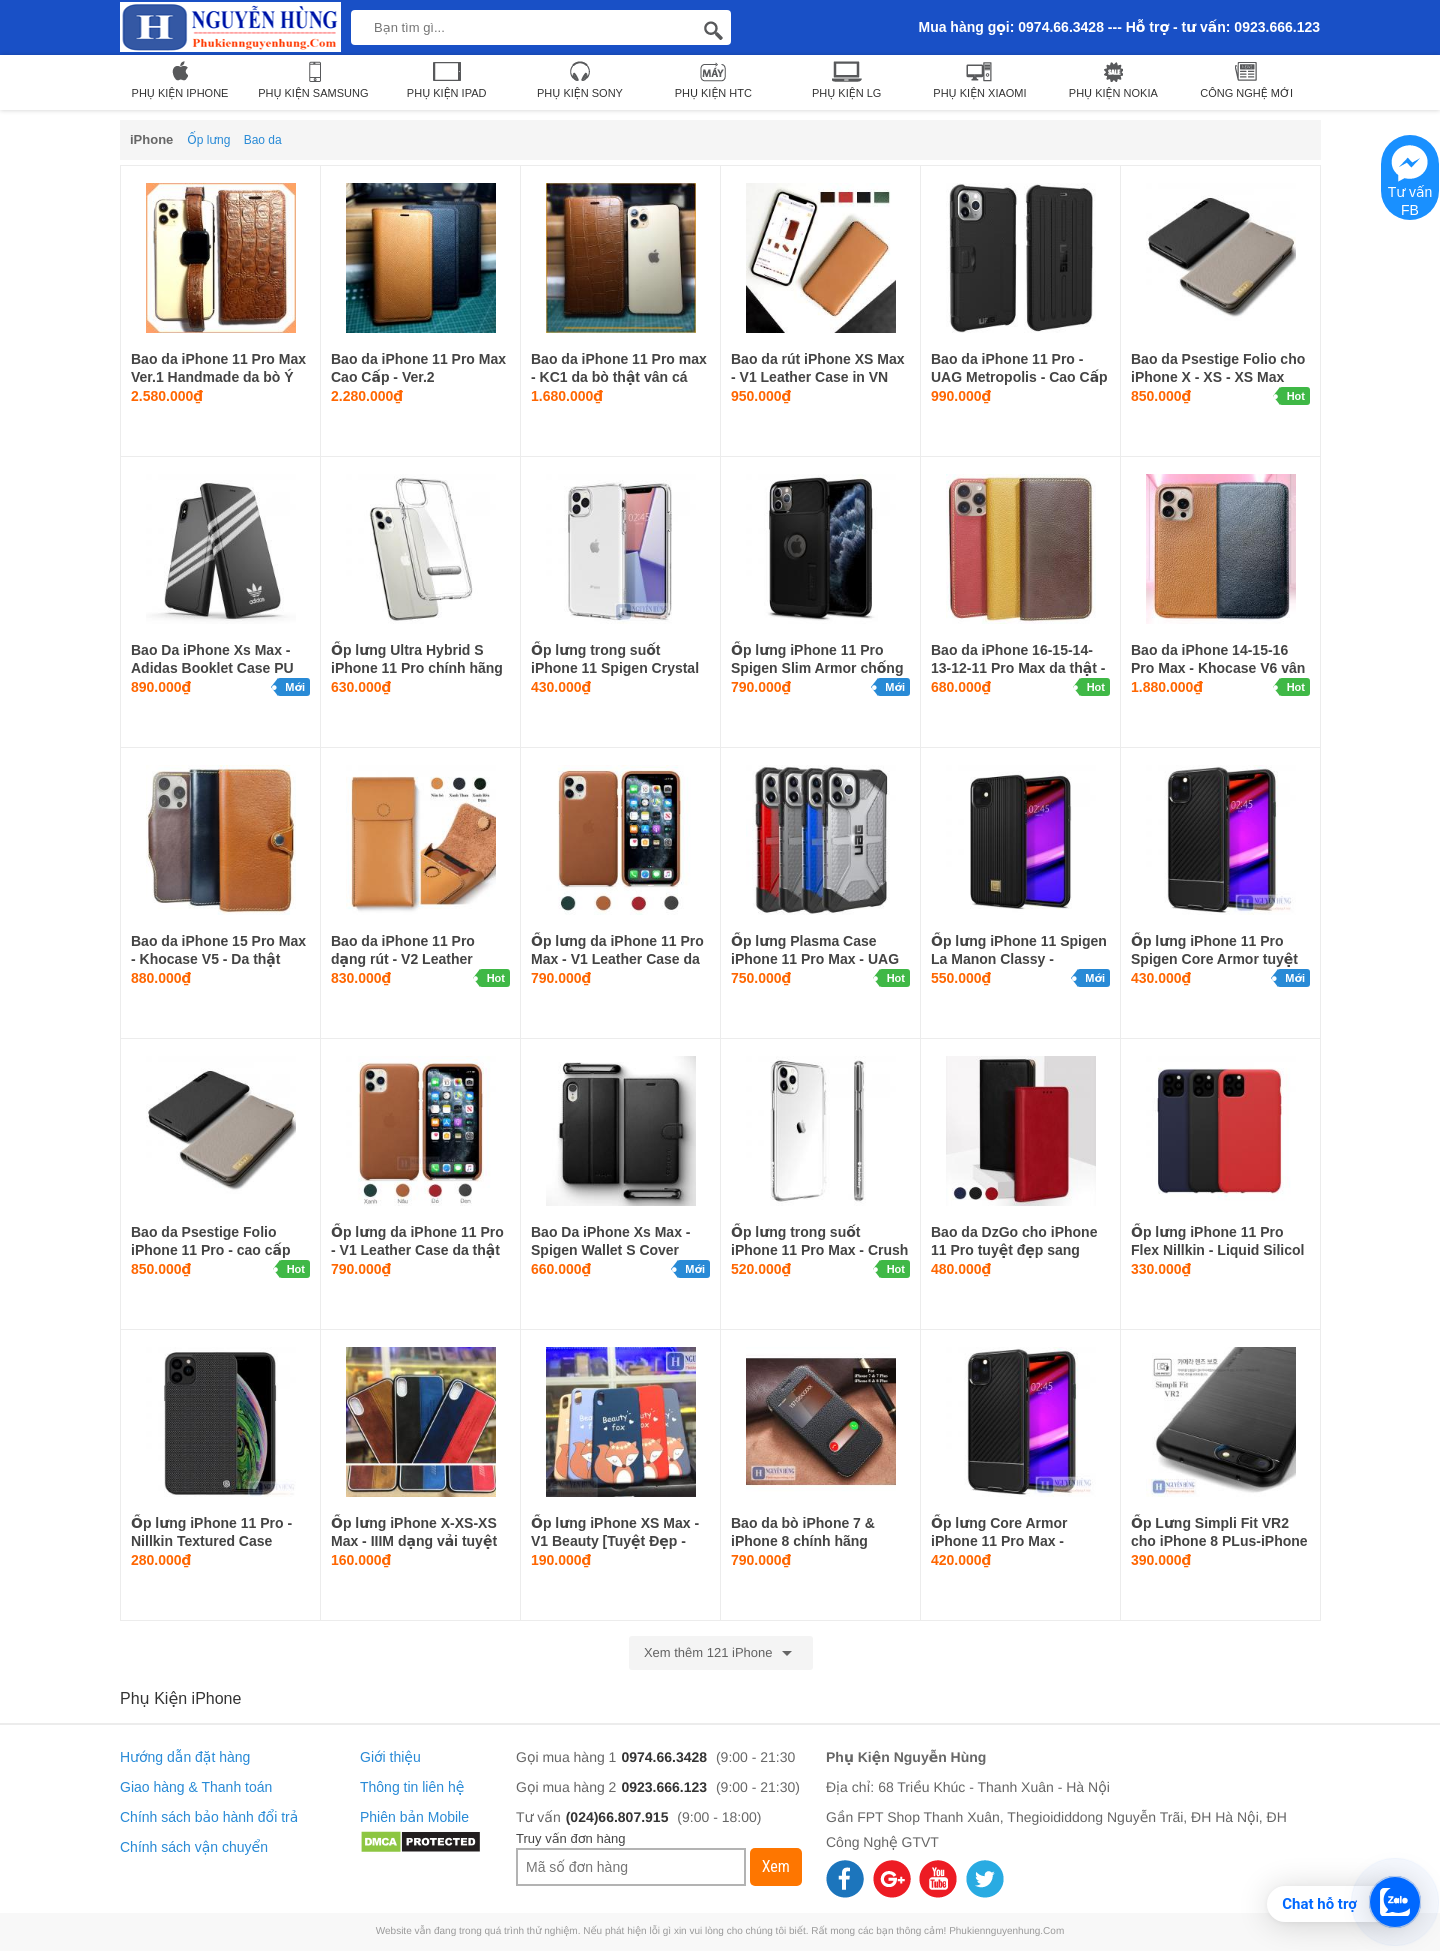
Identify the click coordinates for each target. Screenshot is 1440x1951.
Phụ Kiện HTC (713, 79)
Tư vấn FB (1410, 181)
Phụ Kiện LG (846, 79)
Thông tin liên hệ (412, 1787)
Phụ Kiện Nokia (1113, 79)
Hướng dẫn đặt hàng (185, 1757)
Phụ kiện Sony (580, 79)
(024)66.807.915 (617, 1817)
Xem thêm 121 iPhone (721, 1653)
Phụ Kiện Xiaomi (979, 79)
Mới (295, 687)
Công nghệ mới (1246, 79)
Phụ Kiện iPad (447, 79)
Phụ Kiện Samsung (313, 79)
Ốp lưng (208, 140)
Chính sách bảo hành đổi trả (209, 1817)
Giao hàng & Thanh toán (196, 1787)
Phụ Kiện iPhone (180, 79)
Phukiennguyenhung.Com (1006, 1931)
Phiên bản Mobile (414, 1817)
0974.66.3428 (664, 1757)
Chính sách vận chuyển (194, 1847)
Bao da (263, 140)
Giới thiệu (390, 1757)
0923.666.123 (664, 1787)
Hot (1296, 396)
